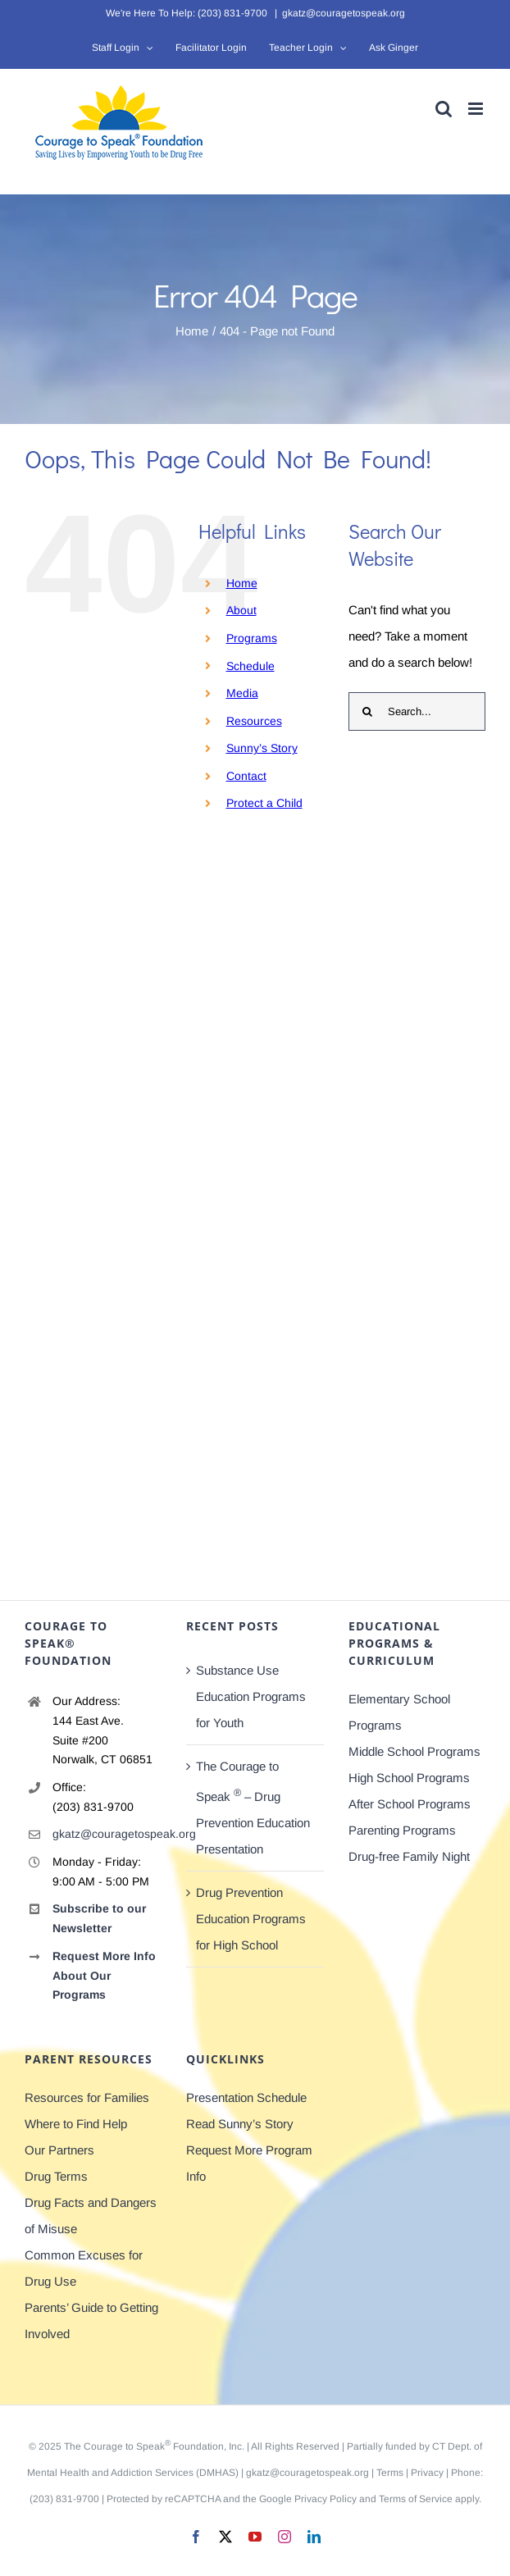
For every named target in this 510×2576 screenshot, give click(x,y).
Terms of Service (416, 2499)
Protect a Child (264, 802)
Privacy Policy (325, 2499)
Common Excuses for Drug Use (84, 2268)
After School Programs (409, 1804)
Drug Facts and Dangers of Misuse (91, 2215)
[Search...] (416, 711)
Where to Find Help (76, 2124)
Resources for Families (87, 2097)
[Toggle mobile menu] (476, 108)
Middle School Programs (414, 1751)
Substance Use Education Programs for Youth (251, 1696)
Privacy (427, 2472)
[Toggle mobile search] (443, 108)
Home (241, 583)
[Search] (367, 711)
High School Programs (409, 1778)
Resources (254, 720)
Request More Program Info (249, 2163)
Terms (389, 2472)
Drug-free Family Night (409, 1856)
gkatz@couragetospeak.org (343, 13)
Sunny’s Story (262, 748)
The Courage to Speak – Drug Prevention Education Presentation (253, 1807)
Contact (246, 775)
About (241, 610)
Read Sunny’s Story (240, 2124)
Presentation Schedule (246, 2097)
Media (242, 693)
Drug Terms (56, 2176)
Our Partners (59, 2150)
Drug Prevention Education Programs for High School (251, 1918)
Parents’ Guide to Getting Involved (91, 2320)
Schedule (250, 665)
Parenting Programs (402, 1830)
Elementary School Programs (399, 1712)
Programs (251, 638)
